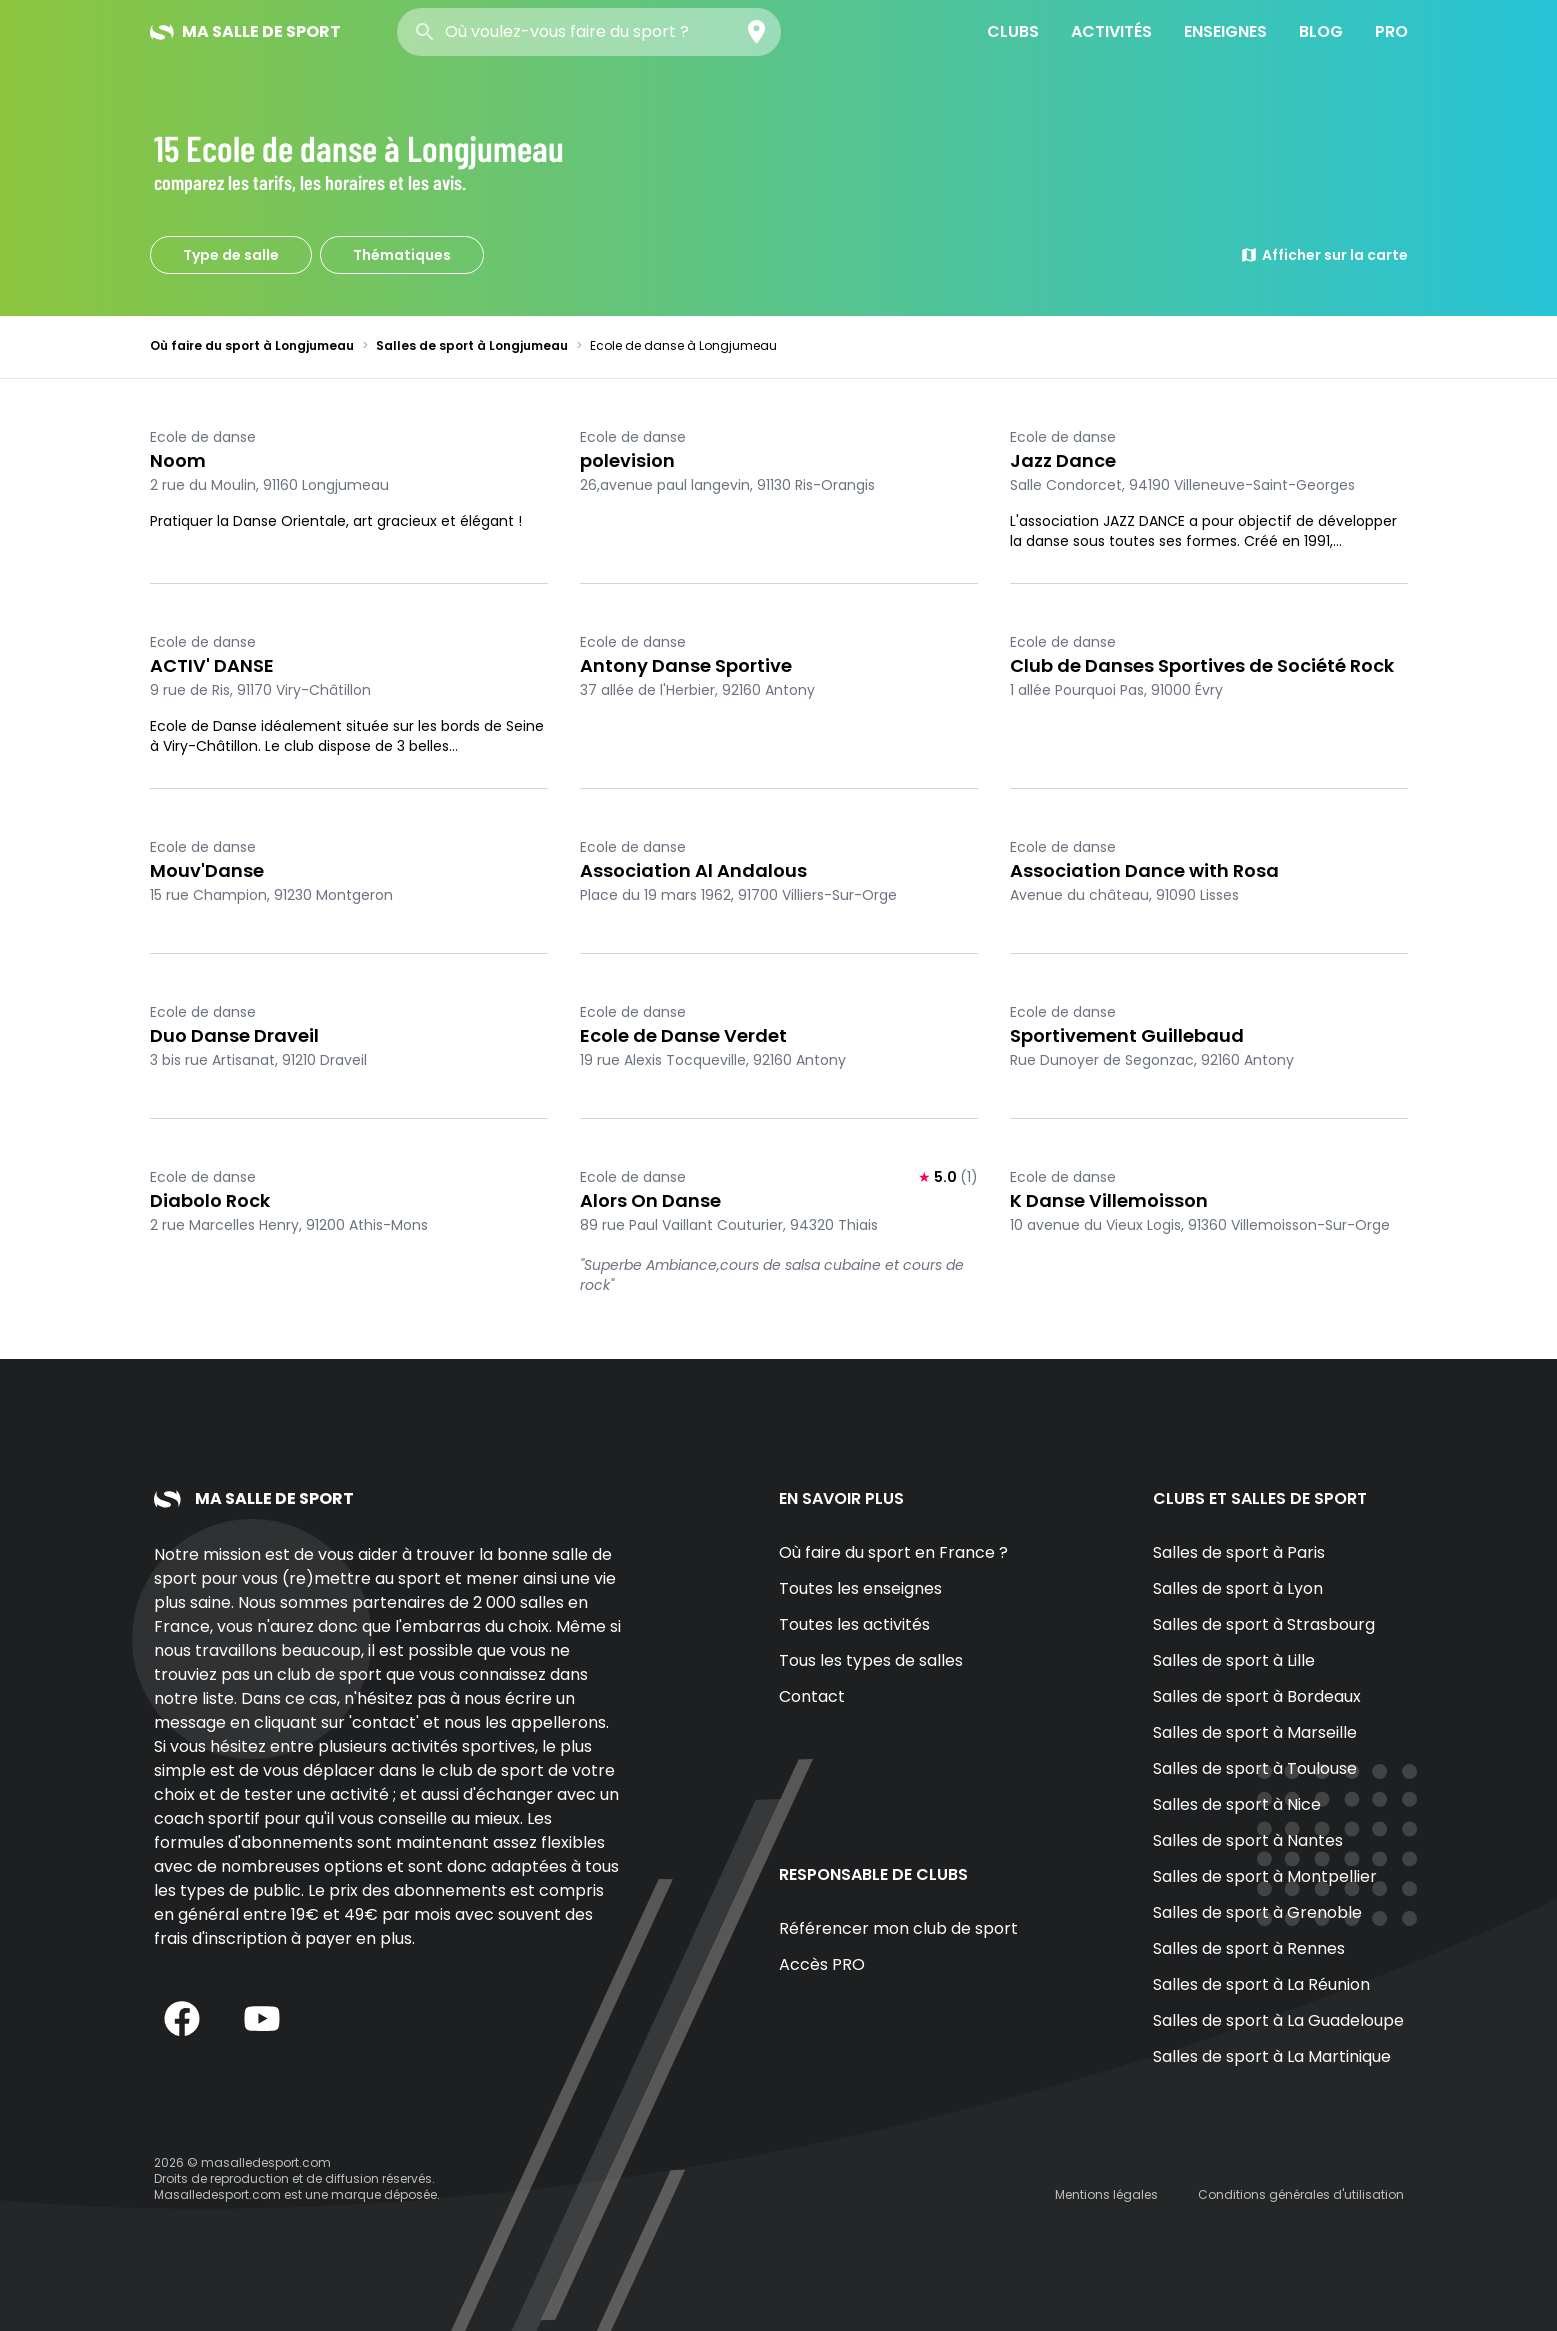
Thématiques (402, 255)
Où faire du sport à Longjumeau (252, 345)
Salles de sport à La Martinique (1272, 2056)
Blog (1321, 31)
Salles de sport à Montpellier (1265, 1876)
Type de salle (231, 255)
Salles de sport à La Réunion (1261, 1984)
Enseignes (1225, 31)
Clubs (1013, 31)
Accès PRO (822, 1964)
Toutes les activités (854, 1624)
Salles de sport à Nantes (1248, 1840)
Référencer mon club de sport (898, 1928)
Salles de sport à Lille (1234, 1660)
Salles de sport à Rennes (1249, 1948)
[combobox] (589, 32)
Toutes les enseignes (860, 1588)
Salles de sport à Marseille (1255, 1732)
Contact (812, 1696)
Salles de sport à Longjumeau (472, 345)
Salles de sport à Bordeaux (1257, 1696)
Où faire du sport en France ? (893, 1552)
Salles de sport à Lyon (1238, 1588)
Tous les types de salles (871, 1660)
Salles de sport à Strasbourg (1264, 1624)
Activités (1111, 31)
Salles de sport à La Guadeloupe (1278, 2020)
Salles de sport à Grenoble (1257, 1912)
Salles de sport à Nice (1237, 1804)
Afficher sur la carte (1324, 255)
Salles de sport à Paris (1239, 1552)
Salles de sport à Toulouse (1255, 1768)
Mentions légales (1106, 2194)
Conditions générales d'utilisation (1301, 2194)
